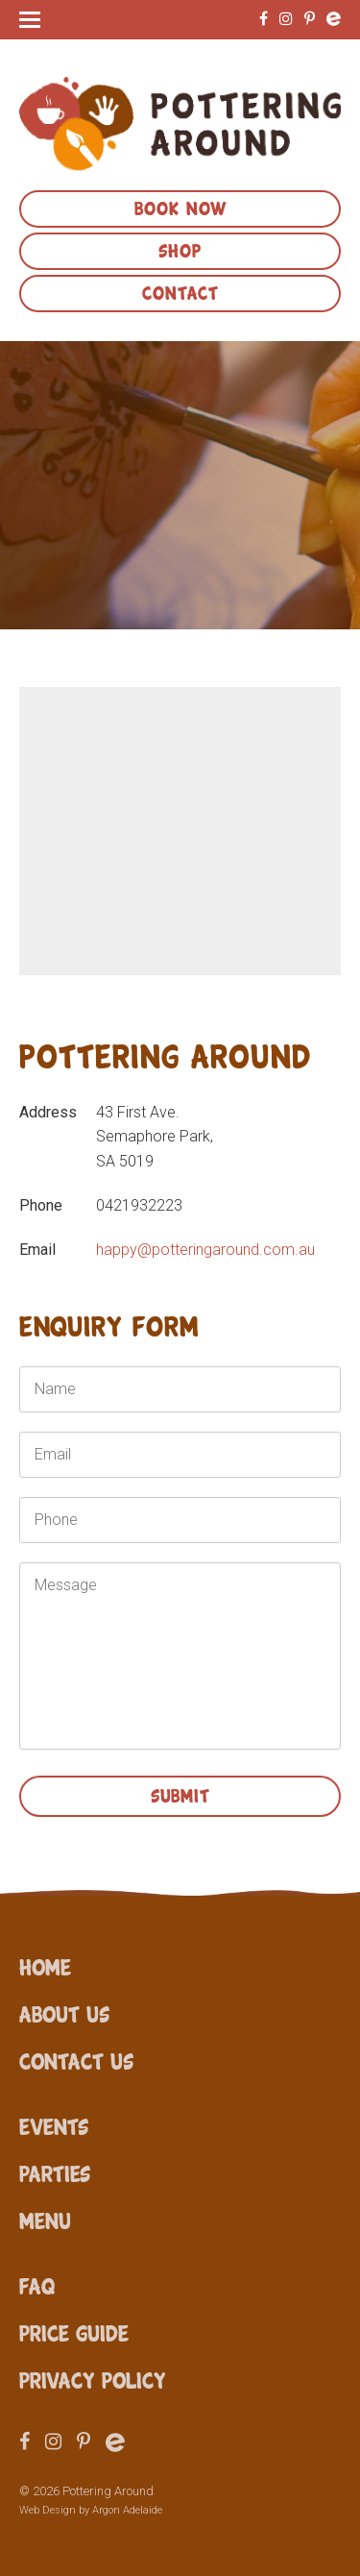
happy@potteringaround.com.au (205, 1249)
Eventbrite (333, 19)
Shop (180, 248)
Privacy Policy (92, 2379)
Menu (45, 2219)
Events (53, 2125)
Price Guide (74, 2331)
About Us (64, 2012)
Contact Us (76, 2060)
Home (45, 1965)
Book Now (180, 206)
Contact (180, 291)
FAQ (37, 2284)
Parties (54, 2172)
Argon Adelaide (127, 2510)
